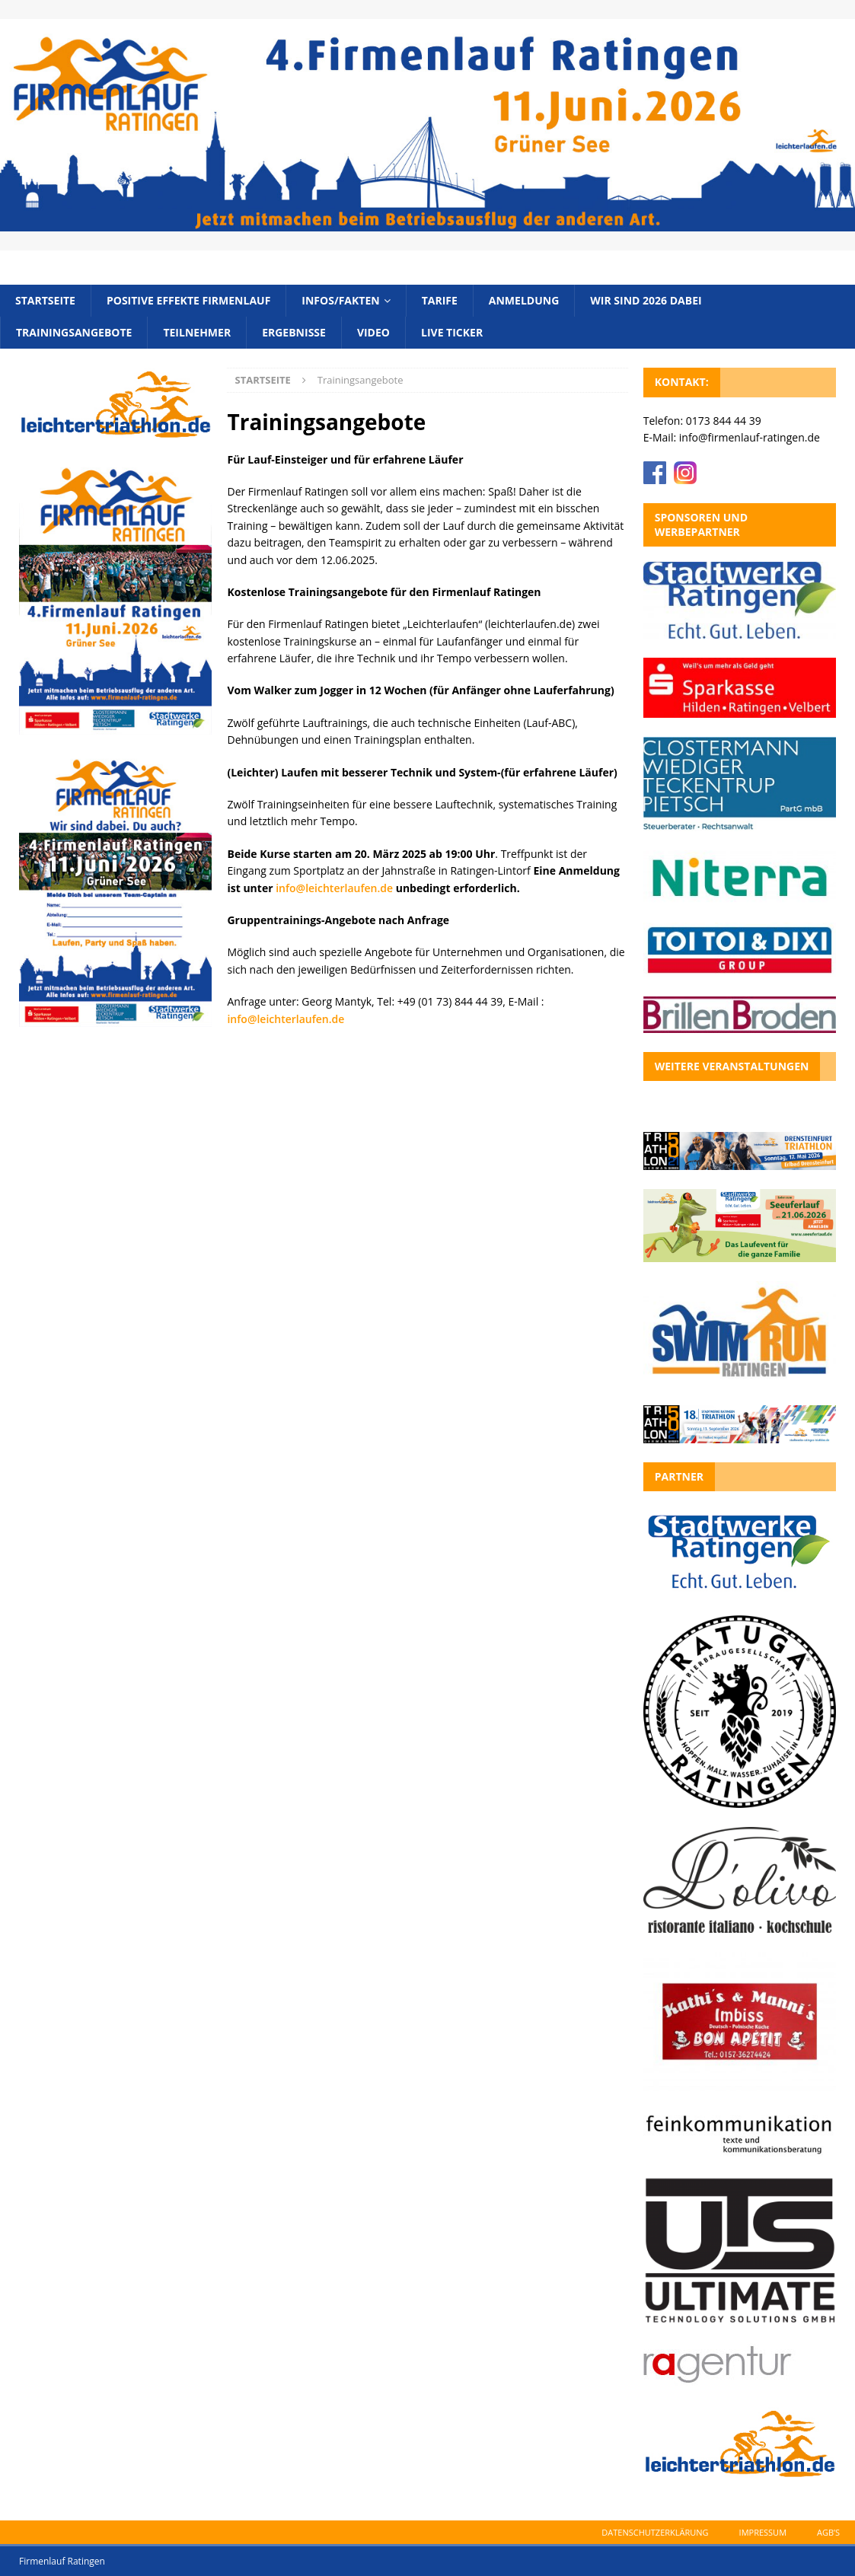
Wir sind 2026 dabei (645, 300)
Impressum (762, 2532)
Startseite (45, 300)
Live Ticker (452, 332)
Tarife (440, 300)
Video (373, 332)
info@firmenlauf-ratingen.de (749, 437)
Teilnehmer (197, 332)
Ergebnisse (294, 332)
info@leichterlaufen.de (334, 888)
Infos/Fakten (340, 300)
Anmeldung (524, 300)
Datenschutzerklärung (654, 2532)
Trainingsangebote (74, 332)
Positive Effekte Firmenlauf (188, 300)
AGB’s (828, 2532)
